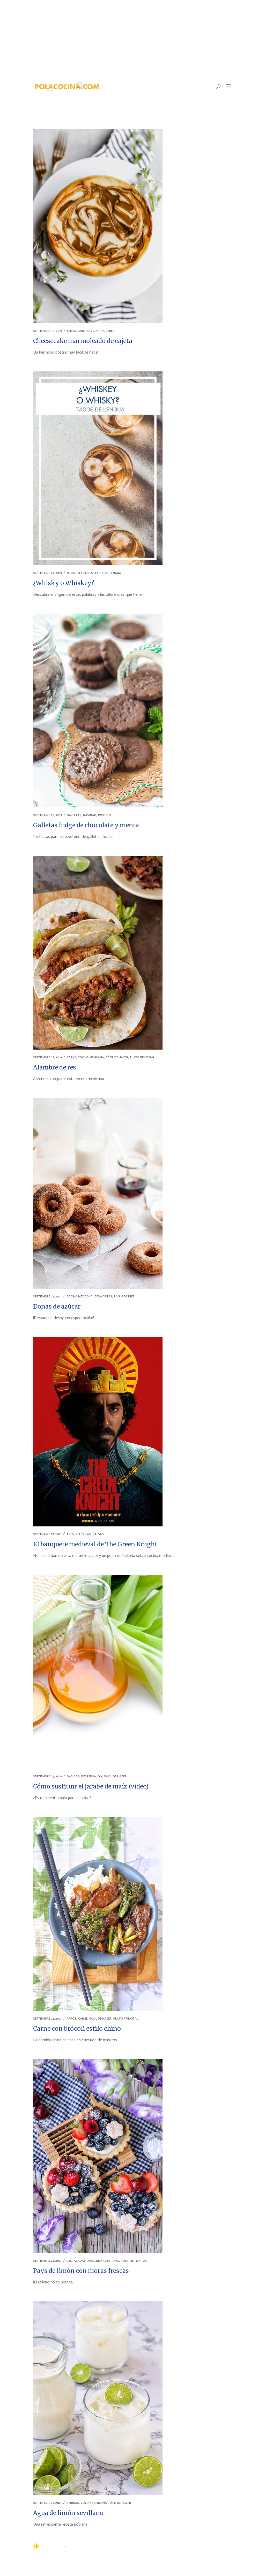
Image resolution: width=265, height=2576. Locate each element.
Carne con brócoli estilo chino (77, 2028)
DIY (100, 1776)
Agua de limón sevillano (68, 2513)
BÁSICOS (73, 1776)
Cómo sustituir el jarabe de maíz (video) (91, 1786)
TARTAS (141, 2260)
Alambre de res (54, 1067)
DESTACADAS (76, 2260)
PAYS (115, 2260)
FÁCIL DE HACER (117, 1057)
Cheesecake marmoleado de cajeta (82, 341)
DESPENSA (88, 1776)
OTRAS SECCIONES (80, 573)
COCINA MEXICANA (91, 1057)
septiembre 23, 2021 (47, 2018)
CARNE (71, 1057)
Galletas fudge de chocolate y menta (86, 825)
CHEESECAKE (76, 330)
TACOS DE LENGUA (108, 573)
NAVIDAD (93, 330)
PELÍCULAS (83, 1534)
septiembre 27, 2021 (47, 1296)
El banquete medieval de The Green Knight (95, 1544)
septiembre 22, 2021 (47, 2503)
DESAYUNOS (103, 1296)
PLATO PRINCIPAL (142, 1057)
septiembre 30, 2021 (47, 330)
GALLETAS (74, 815)
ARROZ (71, 2018)
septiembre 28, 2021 (47, 815)
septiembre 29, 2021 (47, 573)
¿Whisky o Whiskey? (63, 583)
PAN (117, 1296)
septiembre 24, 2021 (47, 1776)
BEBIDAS (73, 2503)
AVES (70, 1534)
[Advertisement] (132, 39)
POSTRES (107, 330)
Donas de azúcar (57, 1306)
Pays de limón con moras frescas (81, 2270)
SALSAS (98, 1534)
